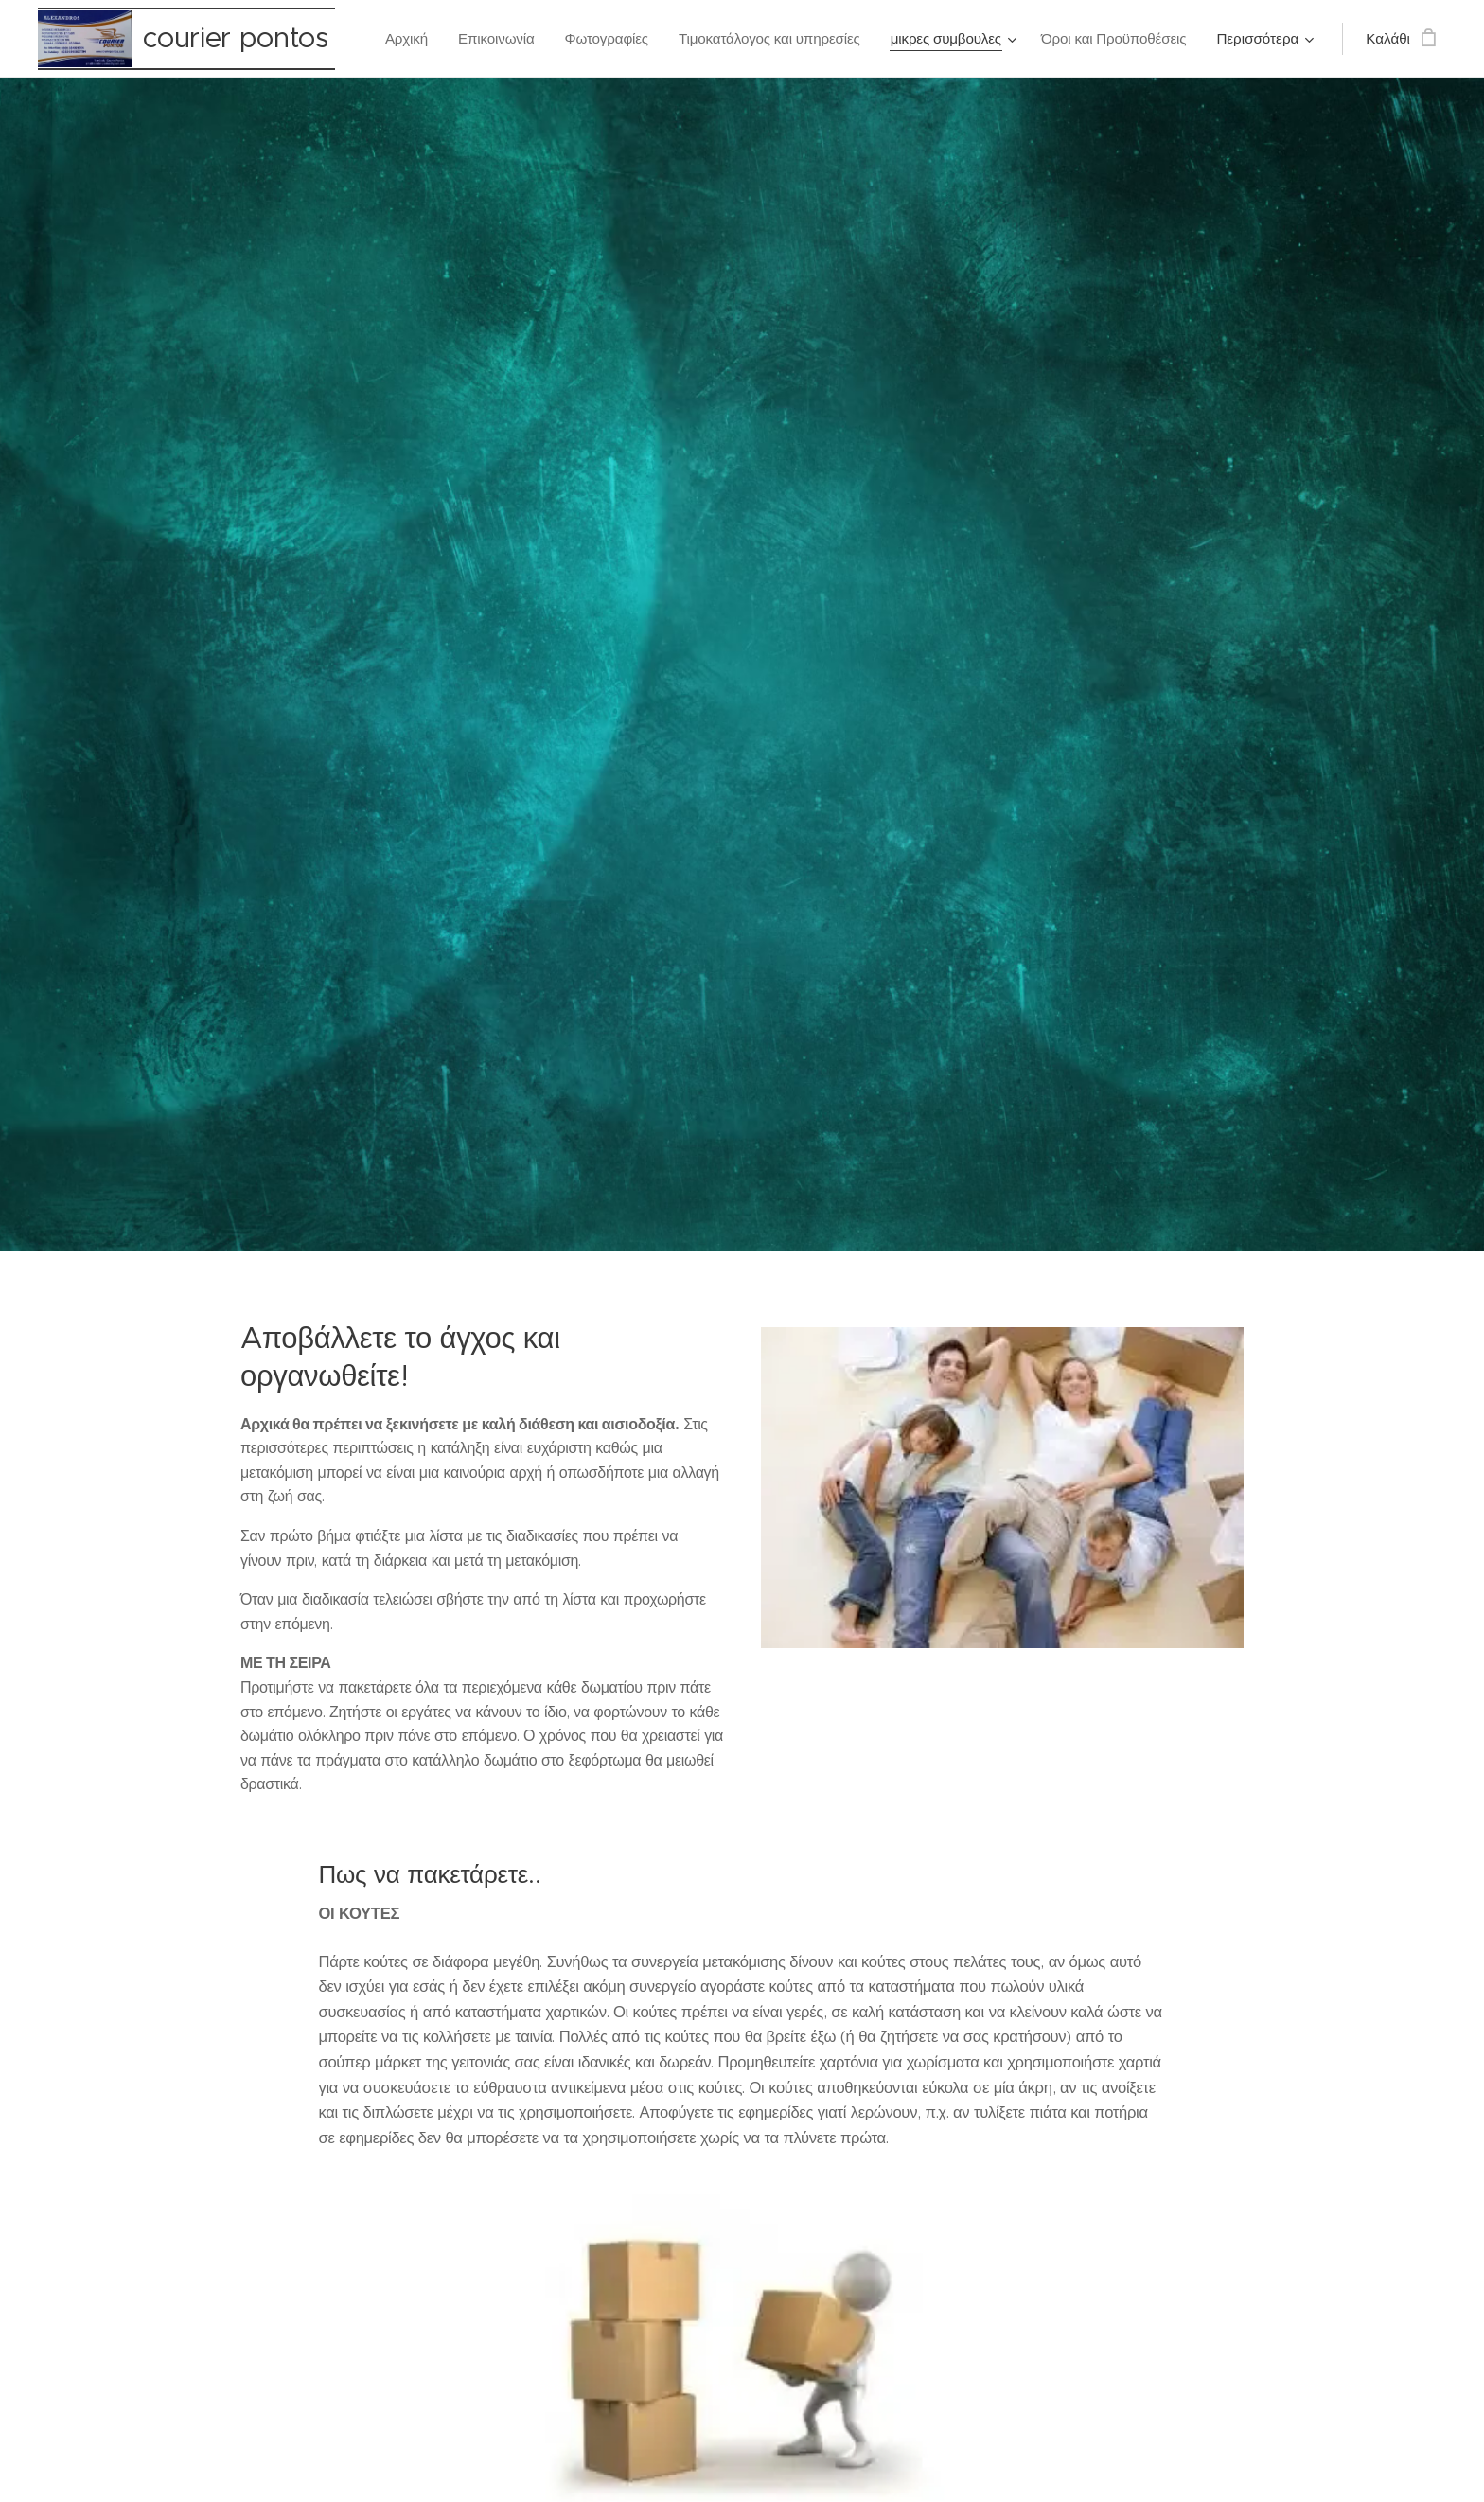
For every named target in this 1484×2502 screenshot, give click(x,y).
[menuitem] (397, 38)
